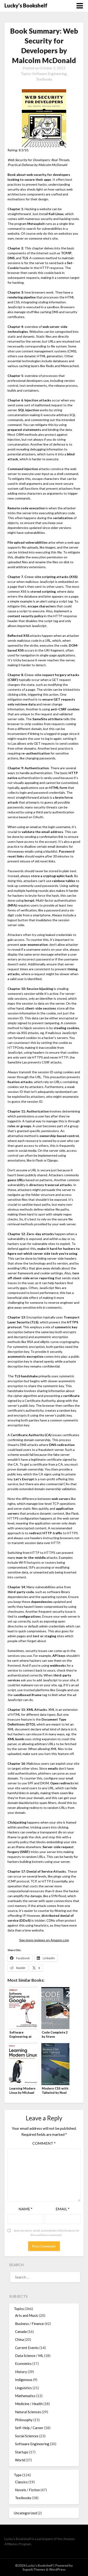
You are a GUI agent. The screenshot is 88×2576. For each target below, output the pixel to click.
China (19, 2339)
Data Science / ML (29, 2355)
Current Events (27, 2348)
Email (62, 2209)
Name (25, 2209)
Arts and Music (26, 2315)
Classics (21, 2482)
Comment (44, 2143)
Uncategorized (25, 2513)
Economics (23, 2363)
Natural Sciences (28, 2412)
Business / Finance (29, 2323)
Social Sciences (26, 2436)
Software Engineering (32, 2444)
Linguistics (23, 2388)
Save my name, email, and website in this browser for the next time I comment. (46, 2233)
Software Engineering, (49, 73)
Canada (21, 2331)
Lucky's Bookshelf (25, 5)
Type (18, 2475)
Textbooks (44, 79)
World (20, 2460)
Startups (21, 2452)
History (21, 2372)
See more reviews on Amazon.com (44, 1940)
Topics (19, 2309)
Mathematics (25, 2396)
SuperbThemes (34, 2569)
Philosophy (24, 2420)
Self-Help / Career (29, 2428)
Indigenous (23, 2380)
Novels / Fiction (27, 2490)
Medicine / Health (29, 2404)
